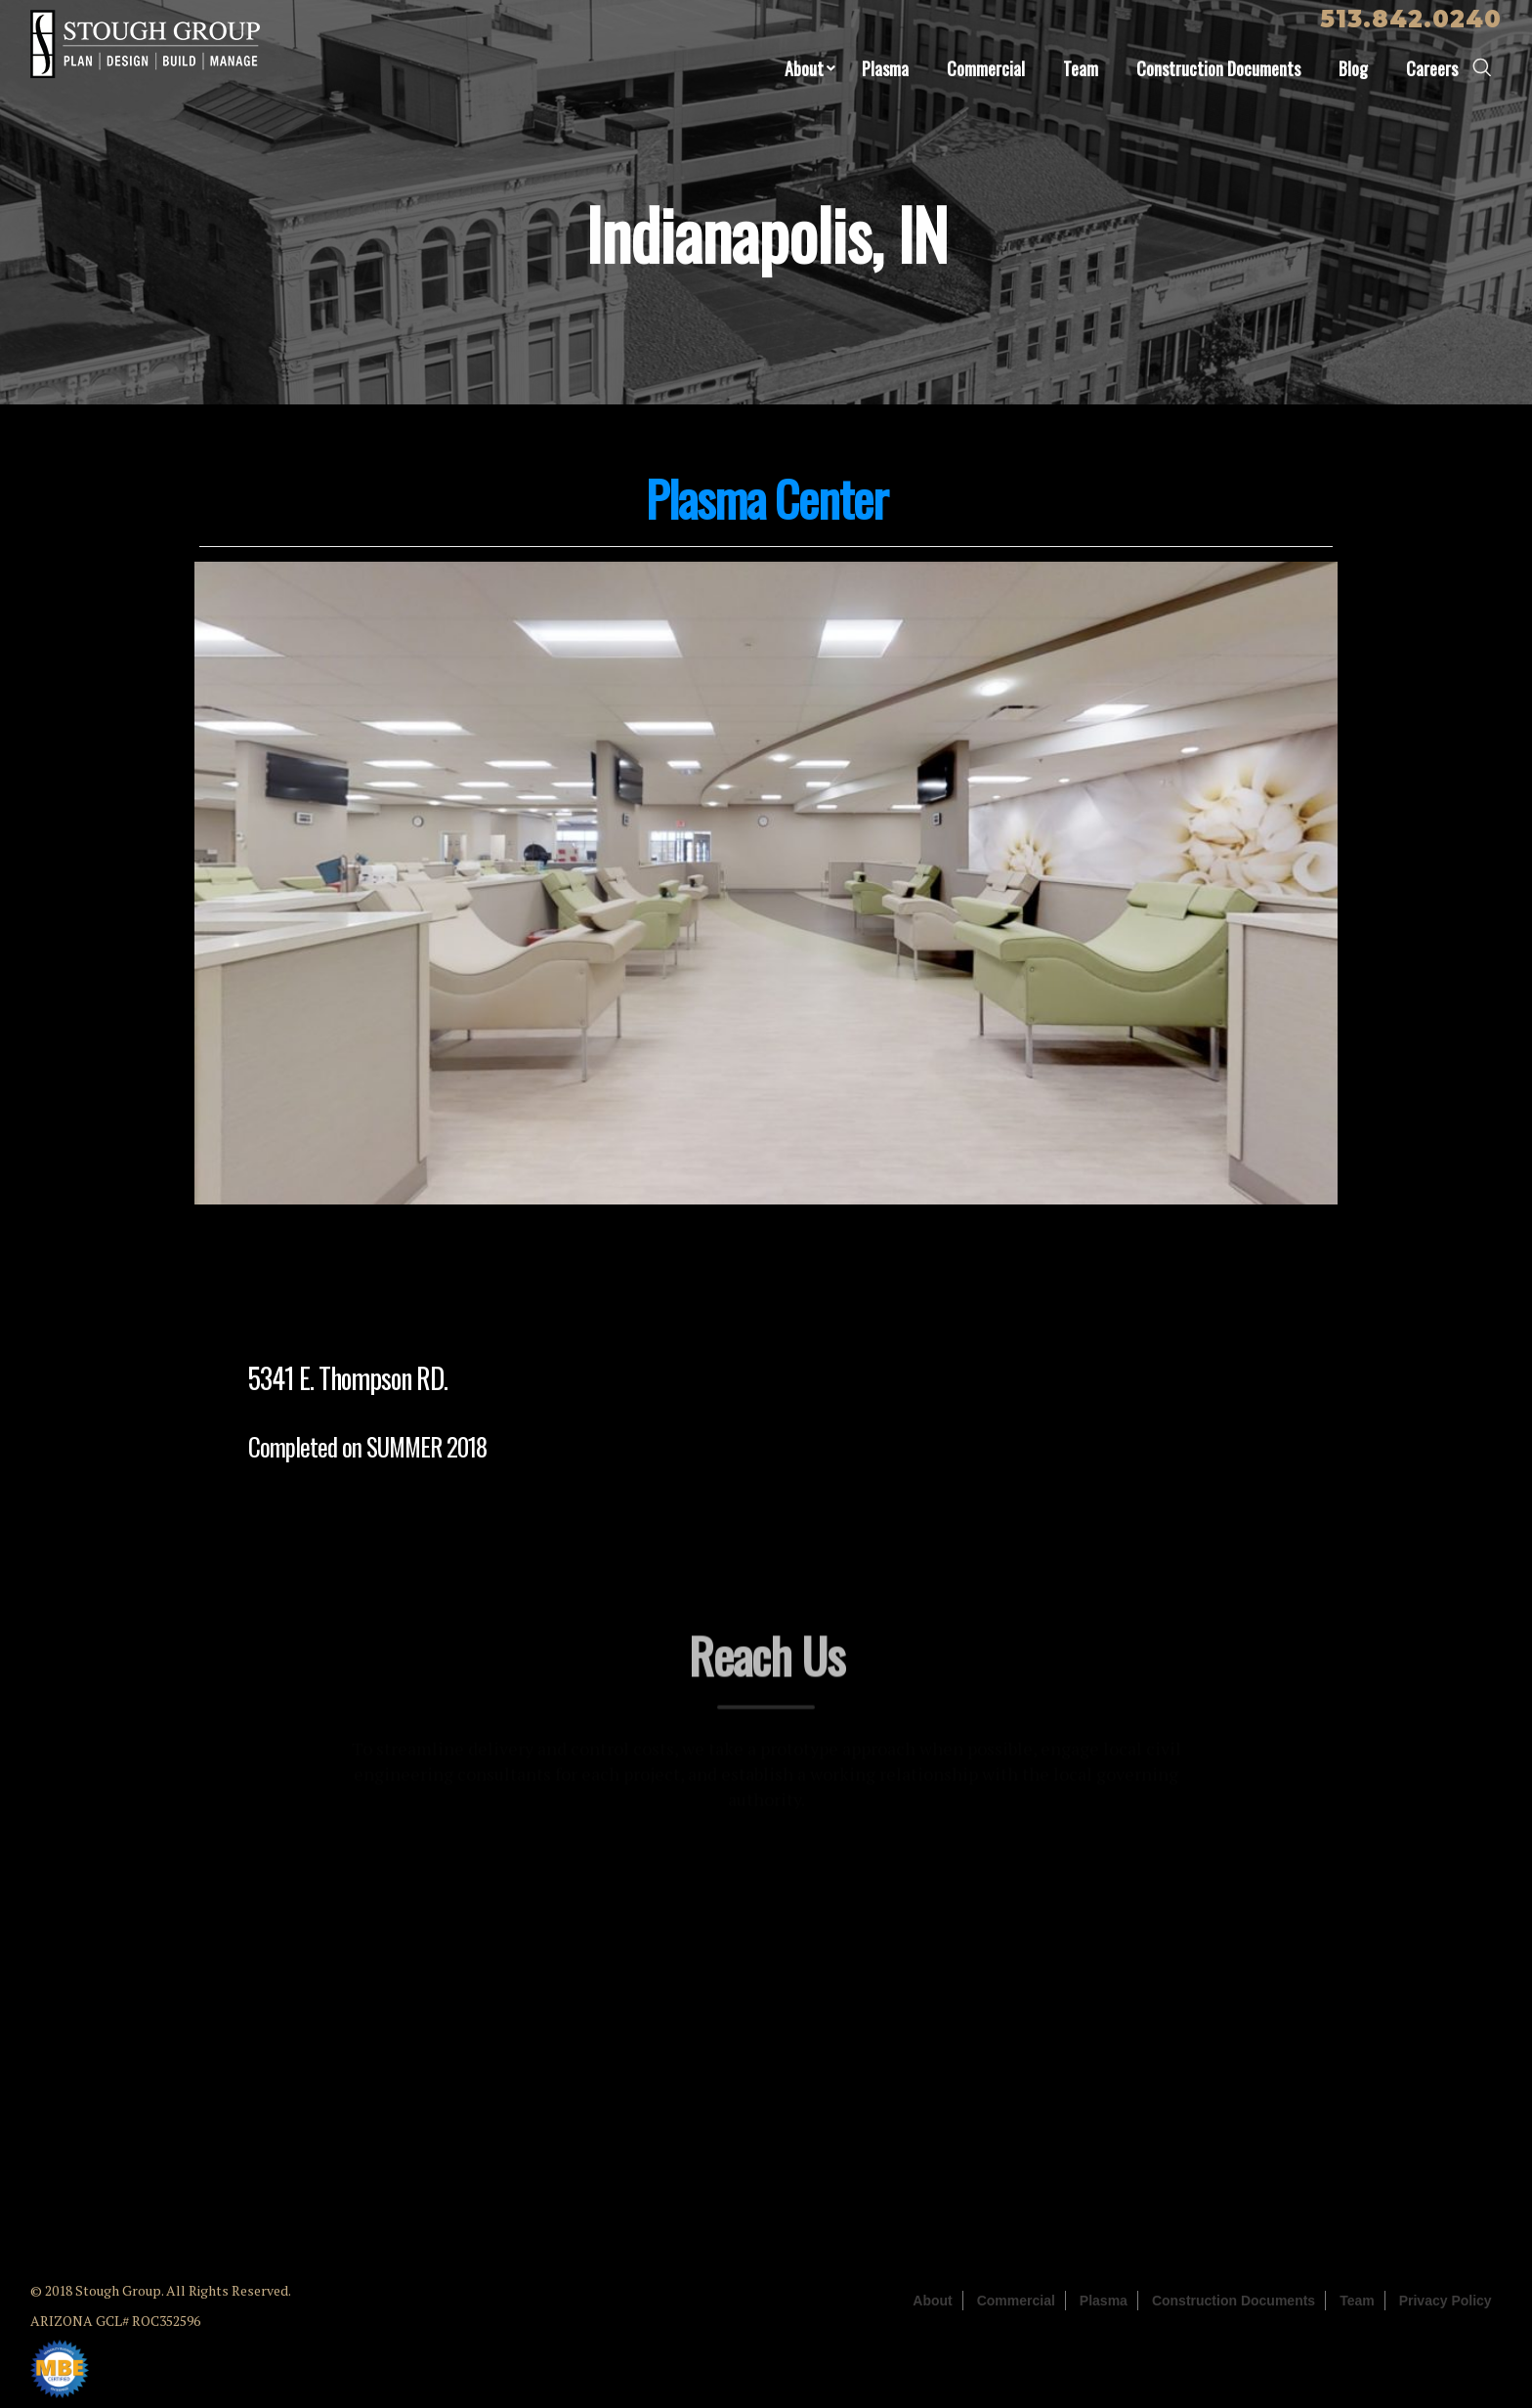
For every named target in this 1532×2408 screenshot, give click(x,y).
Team (1080, 68)
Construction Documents (1218, 68)
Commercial (986, 68)
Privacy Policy (1445, 2300)
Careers (1432, 68)
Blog (1353, 68)
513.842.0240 (1411, 19)
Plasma (885, 68)
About (804, 68)
